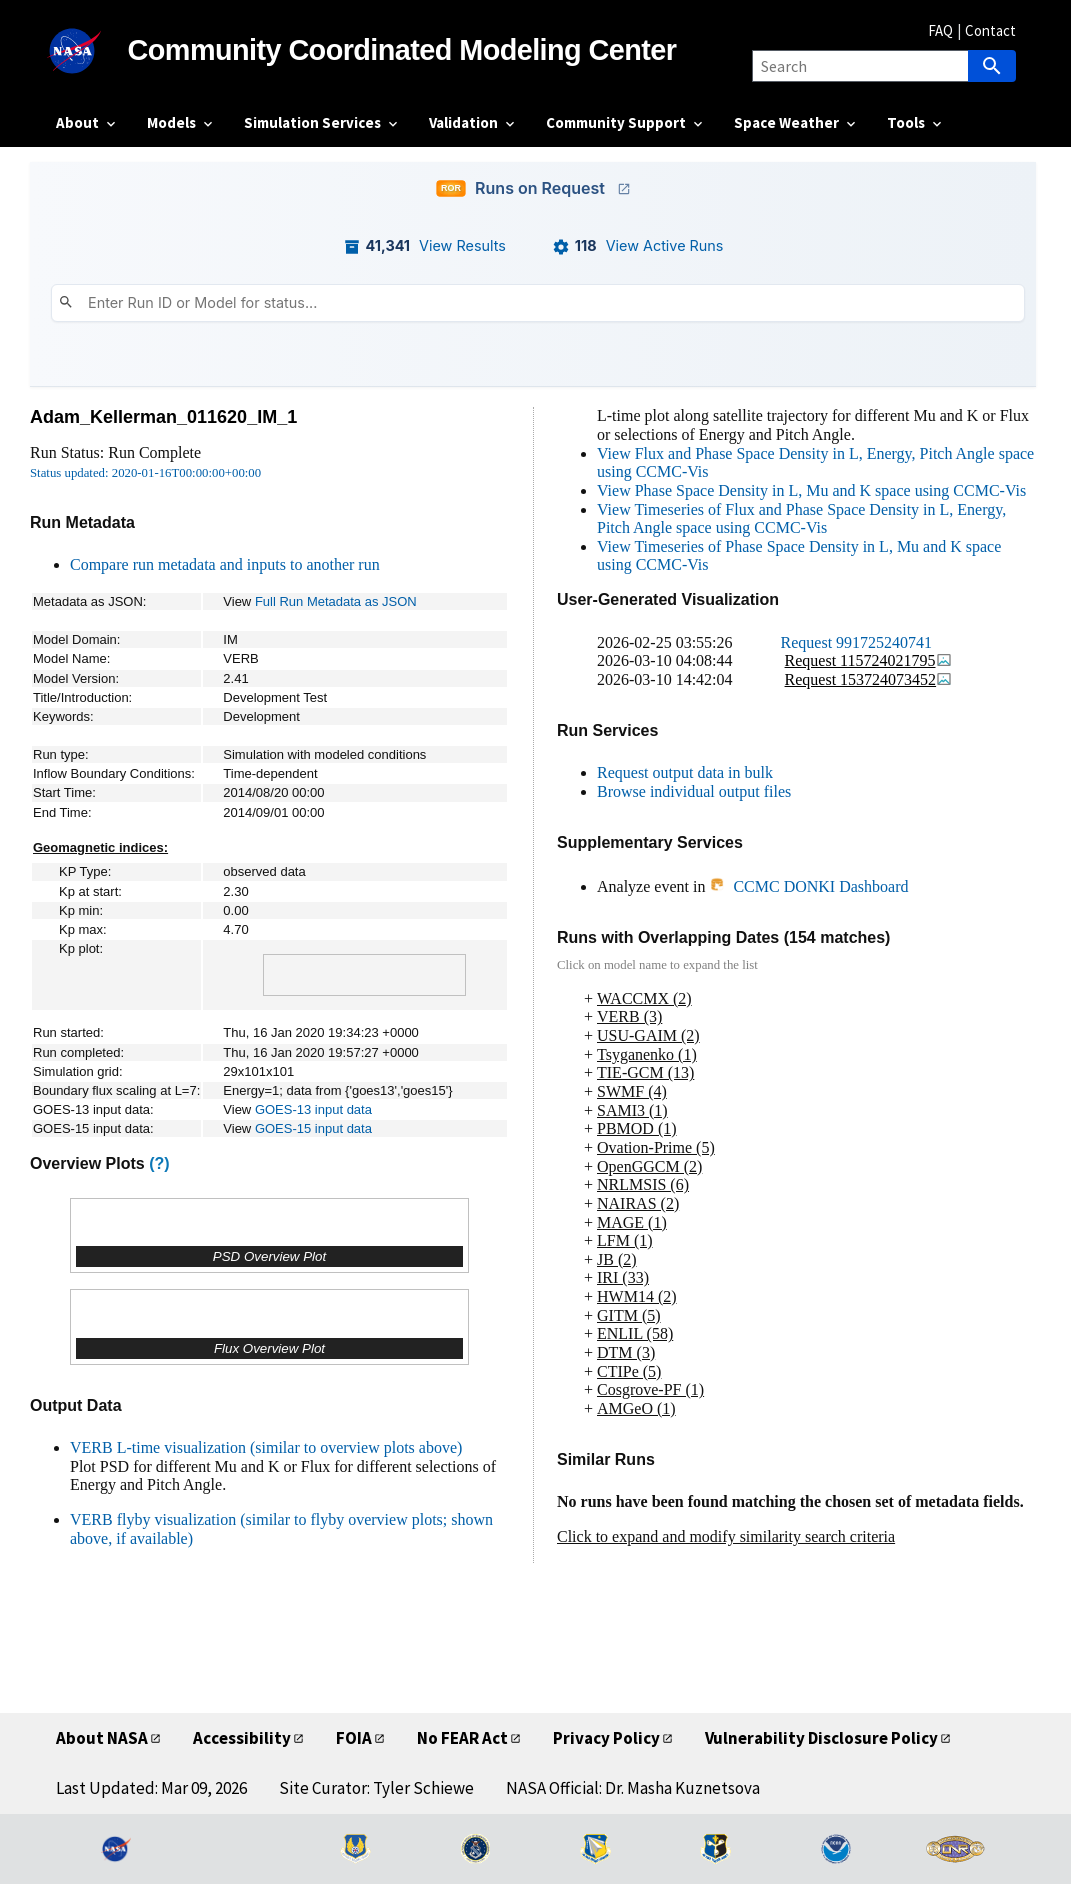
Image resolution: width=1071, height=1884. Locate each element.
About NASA (102, 1738)
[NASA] (92, 51)
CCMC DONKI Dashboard (808, 886)
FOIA (354, 1738)
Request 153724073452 (869, 679)
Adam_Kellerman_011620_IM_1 (163, 417)
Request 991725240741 (857, 642)
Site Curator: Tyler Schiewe (376, 1788)
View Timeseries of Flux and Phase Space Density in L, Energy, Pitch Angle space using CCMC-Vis (801, 519)
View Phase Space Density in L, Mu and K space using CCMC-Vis (811, 490)
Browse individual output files (694, 791)
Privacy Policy (606, 1738)
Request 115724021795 (868, 660)
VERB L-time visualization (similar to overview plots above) (266, 1447)
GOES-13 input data (313, 1109)
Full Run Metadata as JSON (336, 601)
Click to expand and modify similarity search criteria (726, 1536)
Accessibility (242, 1738)
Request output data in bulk (685, 772)
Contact (990, 30)
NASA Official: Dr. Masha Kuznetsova (633, 1788)
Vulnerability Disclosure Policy (821, 1738)
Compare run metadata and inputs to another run (225, 564)
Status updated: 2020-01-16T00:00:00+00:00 (145, 473)
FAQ (940, 30)
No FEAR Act (462, 1738)
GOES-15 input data (313, 1128)
